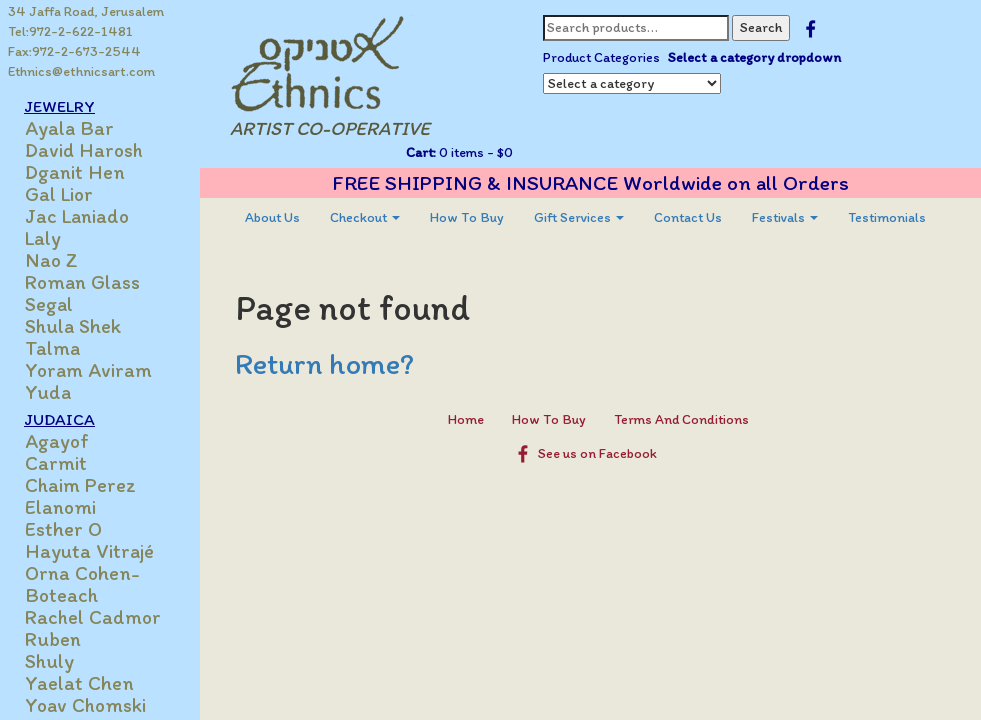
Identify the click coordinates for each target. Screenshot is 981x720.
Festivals (785, 217)
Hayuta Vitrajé (89, 551)
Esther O (63, 529)
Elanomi (60, 507)
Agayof (57, 441)
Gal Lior (59, 194)
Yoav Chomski (85, 705)
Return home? (324, 363)
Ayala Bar (69, 128)
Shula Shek (73, 326)
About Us (272, 217)
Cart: (421, 152)
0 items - (474, 152)
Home (466, 419)
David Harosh (84, 150)
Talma (52, 348)
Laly (43, 238)
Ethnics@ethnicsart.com (81, 71)
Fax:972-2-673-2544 (74, 51)
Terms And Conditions (681, 419)
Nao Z (51, 260)
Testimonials (887, 217)
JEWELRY (59, 106)
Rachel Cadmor (93, 617)
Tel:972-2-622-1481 (70, 31)
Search (761, 27)
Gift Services (579, 217)
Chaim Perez (80, 485)
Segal (49, 304)
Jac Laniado (77, 216)
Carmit (56, 463)
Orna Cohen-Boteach (82, 584)
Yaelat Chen (79, 683)
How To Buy (467, 217)
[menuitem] (272, 218)
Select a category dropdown (754, 57)
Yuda (48, 392)
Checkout (365, 217)
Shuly (49, 661)
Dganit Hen (75, 172)
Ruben (53, 639)
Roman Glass (82, 282)
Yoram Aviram (88, 370)
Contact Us (688, 217)
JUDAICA (59, 419)
